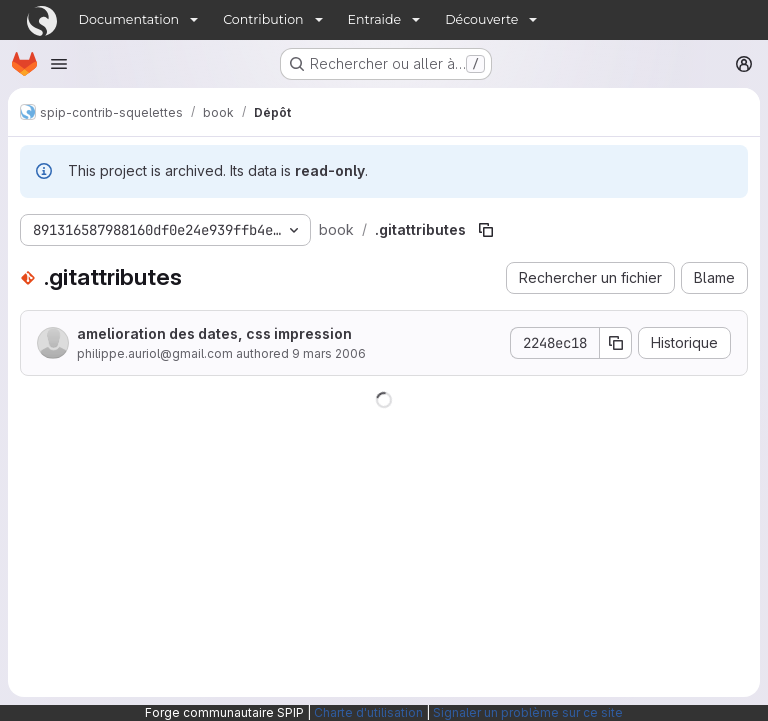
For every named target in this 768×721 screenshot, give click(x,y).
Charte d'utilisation (368, 712)
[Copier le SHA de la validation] (616, 343)
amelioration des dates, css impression (214, 333)
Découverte (481, 19)
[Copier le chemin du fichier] (486, 230)
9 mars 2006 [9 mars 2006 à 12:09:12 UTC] (329, 353)
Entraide (375, 19)
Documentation (129, 19)
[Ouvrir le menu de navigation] (59, 64)
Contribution (263, 19)
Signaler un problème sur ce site (528, 712)
